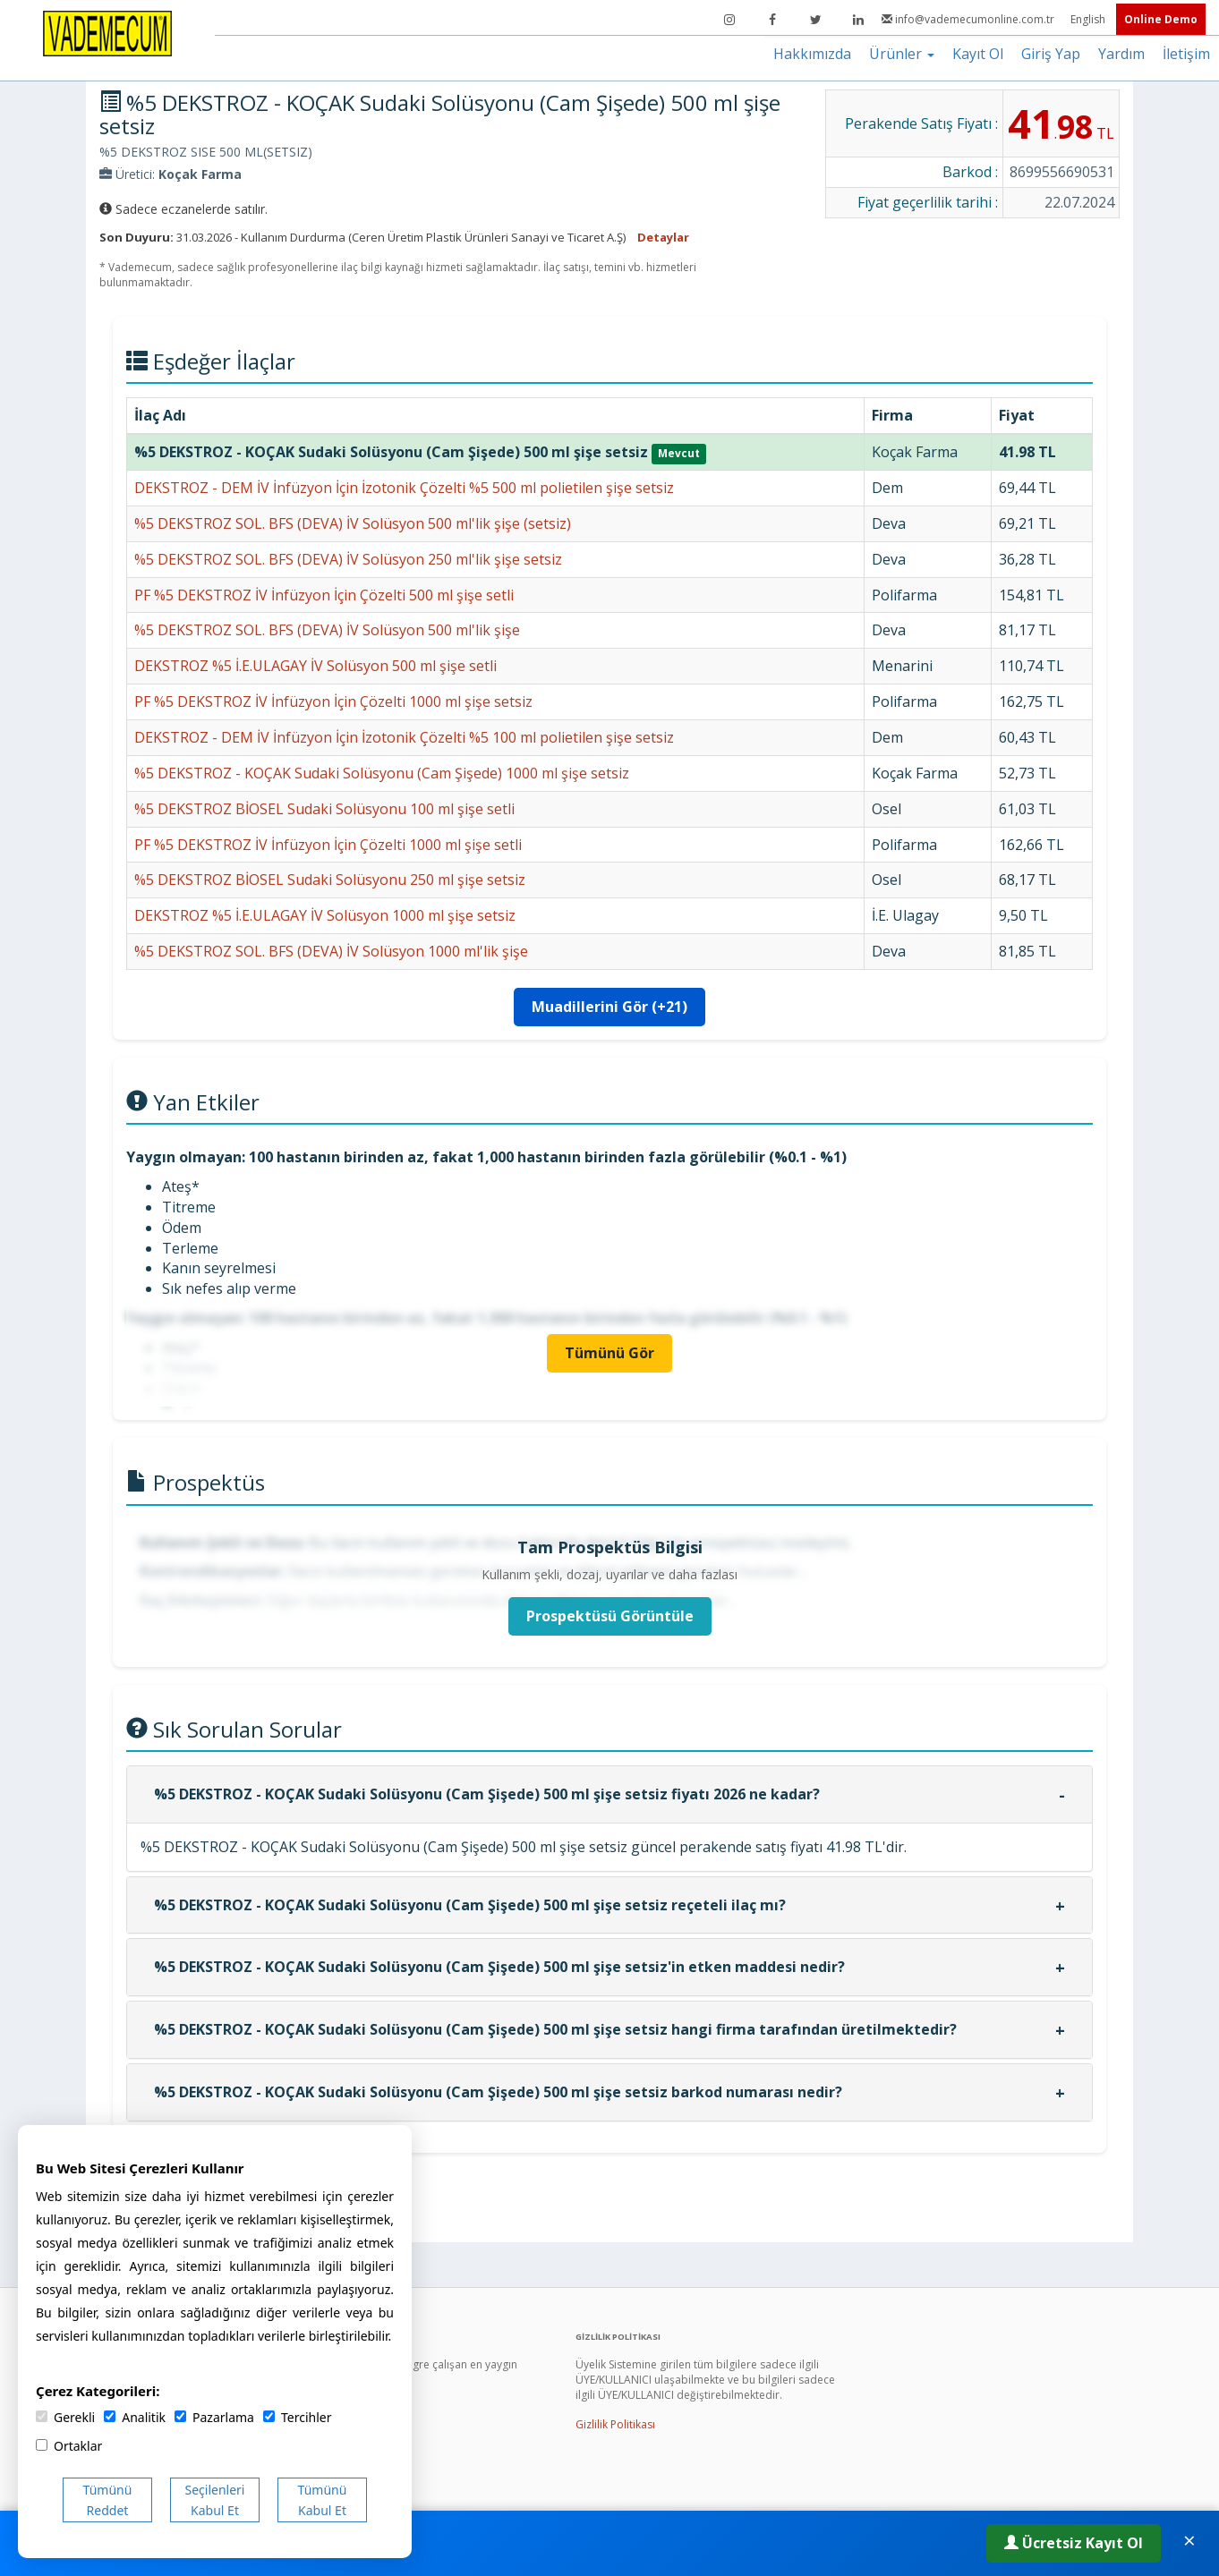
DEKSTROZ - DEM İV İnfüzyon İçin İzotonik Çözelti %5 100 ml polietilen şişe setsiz (404, 737)
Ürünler (901, 54)
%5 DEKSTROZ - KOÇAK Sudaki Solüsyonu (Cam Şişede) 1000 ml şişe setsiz (381, 773)
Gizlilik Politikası (615, 2424)
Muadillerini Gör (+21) (609, 1006)
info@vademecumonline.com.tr (969, 19)
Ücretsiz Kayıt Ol (1073, 2543)
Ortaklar (69, 2445)
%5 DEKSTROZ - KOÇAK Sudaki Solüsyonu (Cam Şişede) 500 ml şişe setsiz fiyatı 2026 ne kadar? (487, 1794)
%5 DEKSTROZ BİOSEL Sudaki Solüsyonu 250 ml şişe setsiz (329, 879)
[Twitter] (815, 19)
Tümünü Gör (609, 1353)
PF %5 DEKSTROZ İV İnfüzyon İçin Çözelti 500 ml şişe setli (324, 595)
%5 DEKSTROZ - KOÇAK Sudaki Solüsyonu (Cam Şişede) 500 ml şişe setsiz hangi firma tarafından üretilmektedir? (555, 2029)
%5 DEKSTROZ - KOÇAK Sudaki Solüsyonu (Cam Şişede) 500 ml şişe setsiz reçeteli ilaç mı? (470, 1905)
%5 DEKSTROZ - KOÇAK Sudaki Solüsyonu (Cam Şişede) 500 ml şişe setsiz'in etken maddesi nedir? (499, 1967)
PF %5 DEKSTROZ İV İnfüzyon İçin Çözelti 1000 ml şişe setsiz (333, 701)
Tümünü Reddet (107, 2500)
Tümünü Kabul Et (322, 2500)
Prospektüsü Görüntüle (610, 1616)
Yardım (1121, 54)
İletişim (1186, 54)
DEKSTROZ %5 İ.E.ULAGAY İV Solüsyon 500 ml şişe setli (315, 666)
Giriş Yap (1050, 54)
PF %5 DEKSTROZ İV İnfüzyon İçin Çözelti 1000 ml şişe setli (328, 844)
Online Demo (1161, 19)
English (1089, 19)
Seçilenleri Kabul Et (215, 2500)
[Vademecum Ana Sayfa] (107, 32)
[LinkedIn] (858, 19)
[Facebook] (772, 19)
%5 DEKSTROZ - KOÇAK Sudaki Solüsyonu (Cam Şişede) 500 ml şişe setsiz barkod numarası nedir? (498, 2092)
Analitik (135, 2417)
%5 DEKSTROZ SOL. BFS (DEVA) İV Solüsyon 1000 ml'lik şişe (331, 951)
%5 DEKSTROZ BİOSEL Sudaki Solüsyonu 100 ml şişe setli (324, 809)
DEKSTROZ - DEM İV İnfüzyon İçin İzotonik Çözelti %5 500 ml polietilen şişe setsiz (404, 487)
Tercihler (297, 2417)
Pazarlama (214, 2417)
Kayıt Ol (977, 54)
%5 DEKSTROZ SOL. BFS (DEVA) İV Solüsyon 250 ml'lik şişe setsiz (348, 559)
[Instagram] (729, 19)
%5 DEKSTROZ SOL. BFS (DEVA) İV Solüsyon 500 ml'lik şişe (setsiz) (352, 523)
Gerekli (65, 2417)
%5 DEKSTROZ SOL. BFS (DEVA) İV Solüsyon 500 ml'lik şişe (327, 630)
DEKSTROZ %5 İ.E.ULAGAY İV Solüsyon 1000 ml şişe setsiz (325, 915)
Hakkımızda (812, 54)
